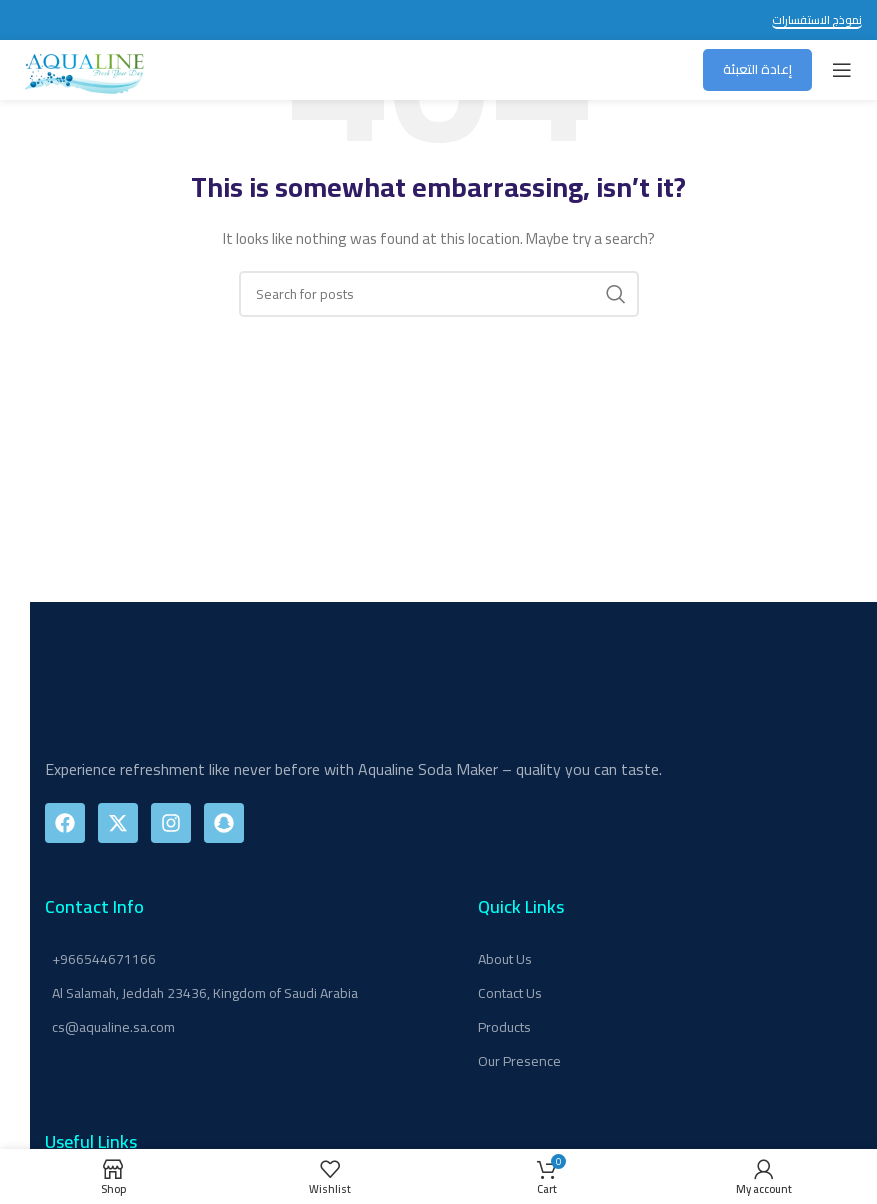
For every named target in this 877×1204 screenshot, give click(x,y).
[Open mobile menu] (842, 70)
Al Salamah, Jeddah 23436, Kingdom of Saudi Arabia (205, 993)
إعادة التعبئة (757, 69)
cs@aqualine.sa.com (113, 1027)
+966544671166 (104, 959)
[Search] (439, 294)
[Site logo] (85, 69)
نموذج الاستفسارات (817, 21)
